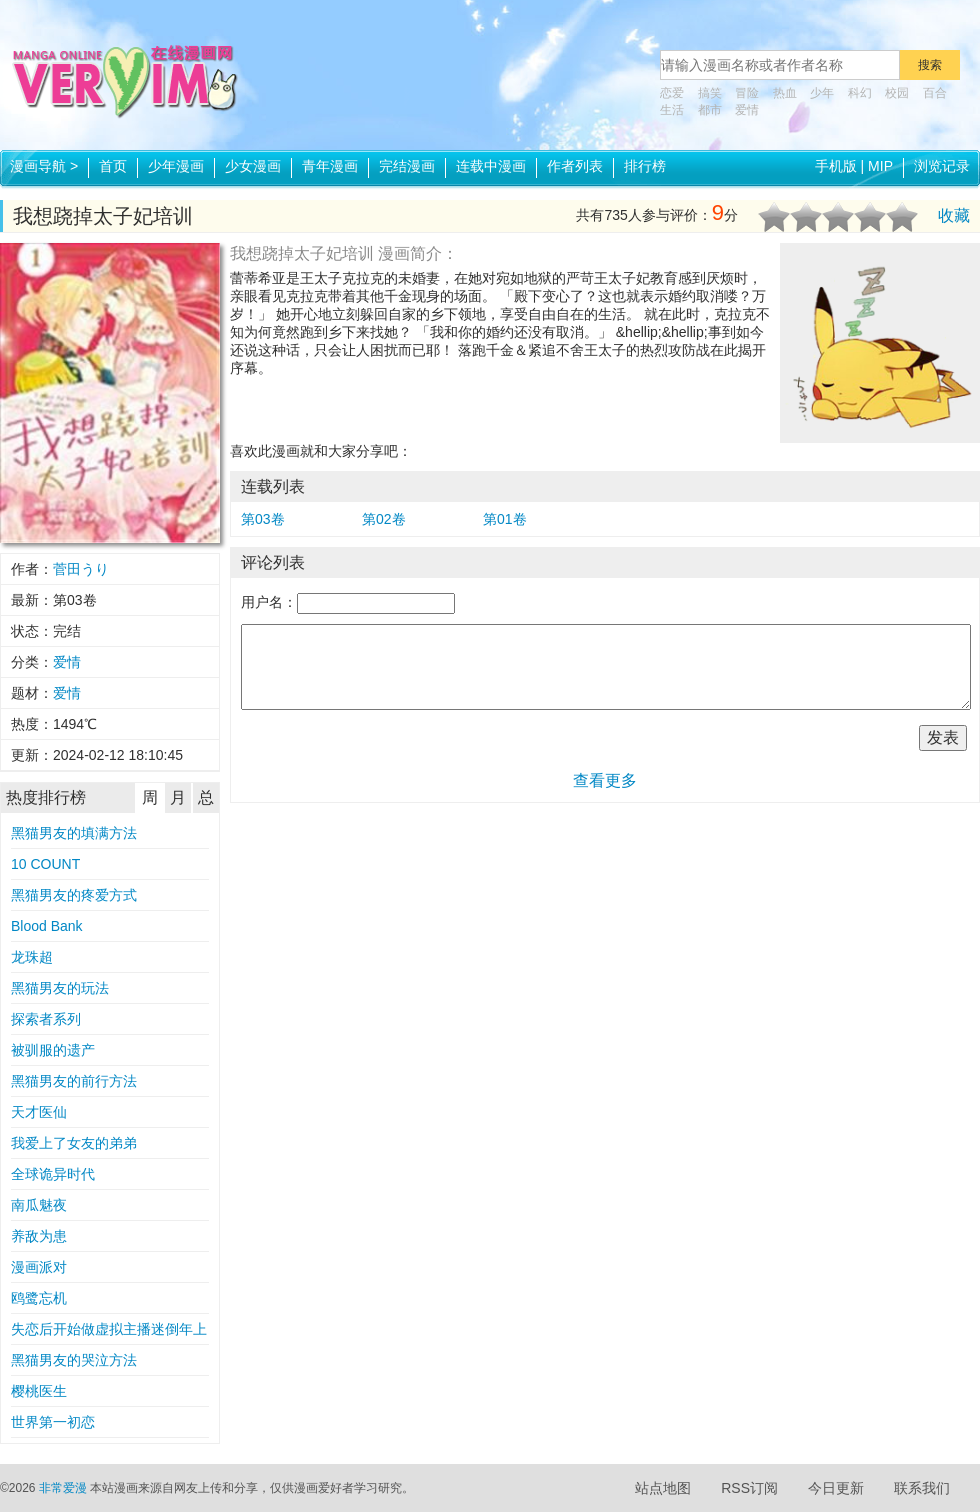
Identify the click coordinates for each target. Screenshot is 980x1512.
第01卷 (505, 519)
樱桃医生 (39, 1391)
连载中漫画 (491, 166)
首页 (113, 166)
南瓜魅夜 (39, 1205)
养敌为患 (39, 1236)
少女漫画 (253, 166)
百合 (935, 93)
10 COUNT (45, 864)
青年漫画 (330, 166)
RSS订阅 (749, 1488)
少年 (822, 93)
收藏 (954, 215)
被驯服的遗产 (53, 1050)
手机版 (836, 166)
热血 (785, 93)
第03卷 (263, 519)
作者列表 (575, 166)
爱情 (747, 110)
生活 (672, 110)
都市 (710, 110)
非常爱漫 (63, 1488)
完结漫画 (407, 166)
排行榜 (645, 166)
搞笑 (710, 93)
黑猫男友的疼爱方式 (74, 895)
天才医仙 (39, 1112)
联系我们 (922, 1488)
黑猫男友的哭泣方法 (74, 1360)
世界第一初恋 (53, 1422)
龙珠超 (32, 957)
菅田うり (81, 569)
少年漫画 (176, 166)
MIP (880, 166)
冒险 (747, 93)
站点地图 (663, 1488)
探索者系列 (46, 1019)
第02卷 (384, 519)
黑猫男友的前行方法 (74, 1081)
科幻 (860, 93)
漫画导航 (44, 166)
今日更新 (836, 1488)
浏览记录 (942, 166)
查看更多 (605, 780)
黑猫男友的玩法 (60, 988)
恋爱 (672, 93)
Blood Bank (47, 926)
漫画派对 (39, 1267)
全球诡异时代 (53, 1174)
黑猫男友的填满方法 (74, 833)
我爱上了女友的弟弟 (74, 1143)
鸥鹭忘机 (39, 1298)
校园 (897, 93)
